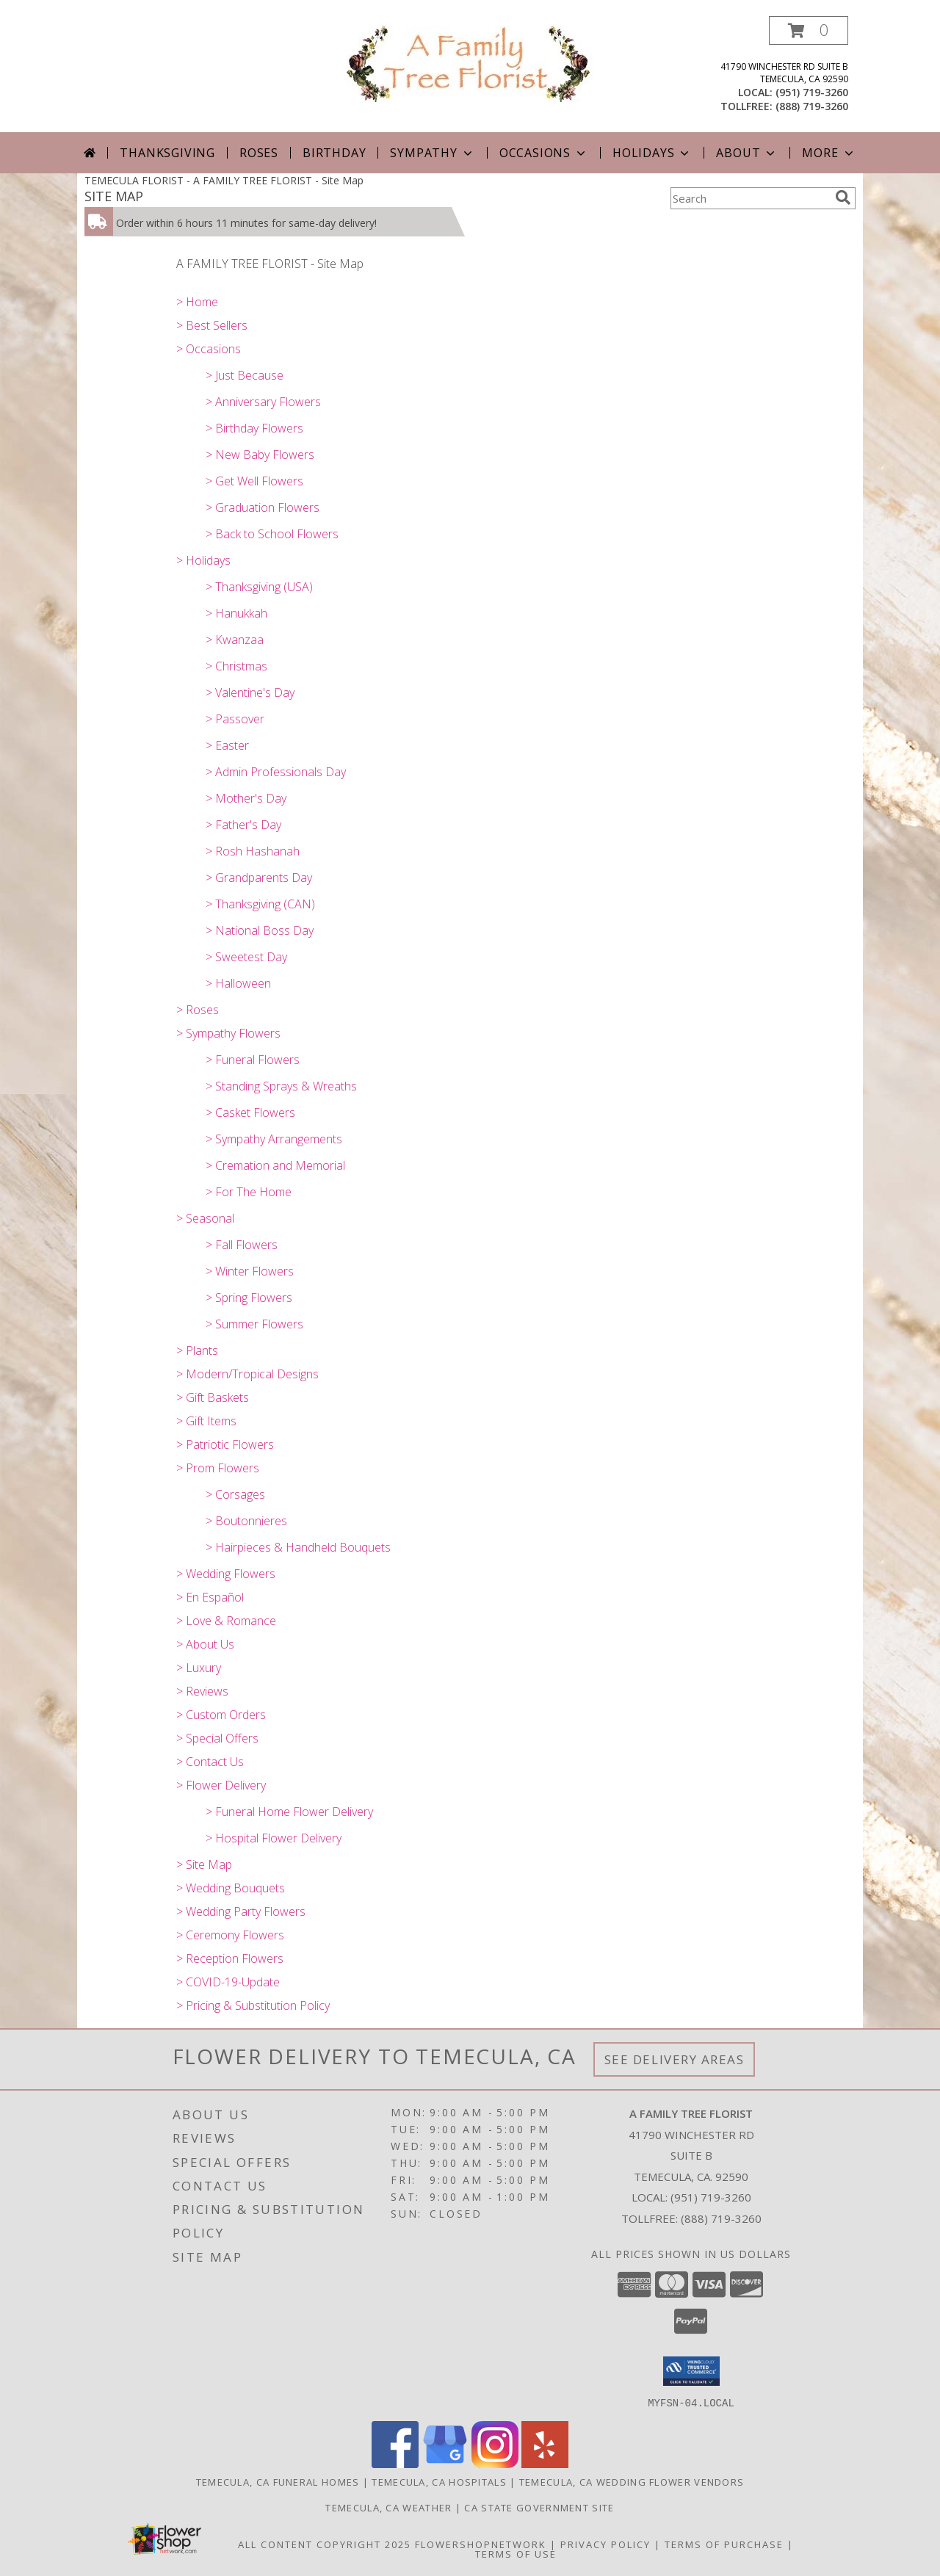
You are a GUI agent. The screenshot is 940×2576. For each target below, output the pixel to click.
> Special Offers (217, 1738)
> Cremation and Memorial (275, 1165)
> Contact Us (210, 1762)
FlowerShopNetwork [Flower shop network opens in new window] (480, 2543)
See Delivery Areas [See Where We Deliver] (674, 2059)
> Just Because (244, 375)
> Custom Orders (221, 1715)
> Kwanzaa (235, 640)
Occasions (543, 153)
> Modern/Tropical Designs (247, 1374)
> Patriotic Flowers (225, 1444)
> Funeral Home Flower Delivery (289, 1811)
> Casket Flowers (250, 1112)
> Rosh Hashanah (253, 851)
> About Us (205, 1644)
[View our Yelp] (544, 2463)
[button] (808, 30)
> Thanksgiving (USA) (259, 587)
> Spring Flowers (249, 1297)
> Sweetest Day (246, 957)
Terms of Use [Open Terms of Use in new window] (516, 2553)
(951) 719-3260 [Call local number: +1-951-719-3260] (812, 92)
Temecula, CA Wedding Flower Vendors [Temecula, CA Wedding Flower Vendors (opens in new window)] (632, 2481)
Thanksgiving (167, 153)
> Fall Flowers (242, 1245)
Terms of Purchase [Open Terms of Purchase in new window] (724, 2543)
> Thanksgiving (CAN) (260, 904)
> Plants (197, 1350)
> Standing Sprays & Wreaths (281, 1086)
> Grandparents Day (259, 877)
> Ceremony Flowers (230, 1935)
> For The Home (249, 1192)
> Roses (197, 1010)
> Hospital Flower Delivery (273, 1838)
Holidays (652, 153)
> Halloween (238, 983)
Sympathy (432, 153)
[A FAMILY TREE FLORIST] (470, 63)
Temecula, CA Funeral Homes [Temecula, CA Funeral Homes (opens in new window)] (278, 2481)
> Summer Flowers (254, 1324)
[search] (843, 197)
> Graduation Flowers (262, 507)
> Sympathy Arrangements (274, 1139)
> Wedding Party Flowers (241, 1911)
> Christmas (236, 666)
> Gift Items (206, 1421)
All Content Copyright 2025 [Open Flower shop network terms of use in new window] (324, 2543)
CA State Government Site (539, 2507)
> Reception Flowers (229, 1958)
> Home (197, 302)
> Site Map (204, 1864)
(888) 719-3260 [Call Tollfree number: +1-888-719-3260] (721, 2218)
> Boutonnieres (246, 1521)
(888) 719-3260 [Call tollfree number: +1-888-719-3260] (812, 106)
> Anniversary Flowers (263, 402)
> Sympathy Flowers (228, 1033)
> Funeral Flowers (253, 1060)
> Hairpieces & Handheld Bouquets (298, 1547)
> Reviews (202, 1691)
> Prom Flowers (217, 1468)
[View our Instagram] (494, 2463)
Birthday (334, 153)
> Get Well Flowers (254, 481)
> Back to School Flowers (272, 534)
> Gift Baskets (212, 1397)
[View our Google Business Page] (445, 2463)
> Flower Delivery (221, 1785)
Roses (258, 153)
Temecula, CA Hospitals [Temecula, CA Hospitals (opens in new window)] (439, 2481)
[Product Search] (749, 198)
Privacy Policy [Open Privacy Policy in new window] (605, 2543)
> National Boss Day (260, 930)
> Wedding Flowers (225, 1574)
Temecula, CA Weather (388, 2507)
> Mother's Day (246, 798)
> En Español (210, 1597)
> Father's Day (243, 825)
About (747, 153)
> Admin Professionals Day (276, 772)
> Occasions (208, 349)
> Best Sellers (211, 325)
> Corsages (235, 1494)
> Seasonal (205, 1218)
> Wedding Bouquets (230, 1888)
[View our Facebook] (395, 2463)
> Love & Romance (226, 1621)
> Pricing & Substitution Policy (253, 2005)
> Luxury (198, 1668)
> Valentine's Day (250, 692)
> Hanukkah (236, 613)
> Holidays (203, 560)
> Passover (235, 719)
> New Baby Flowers (260, 454)
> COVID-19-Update (228, 1982)
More (829, 153)
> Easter (227, 745)
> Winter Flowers (250, 1271)
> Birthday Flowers (254, 428)
